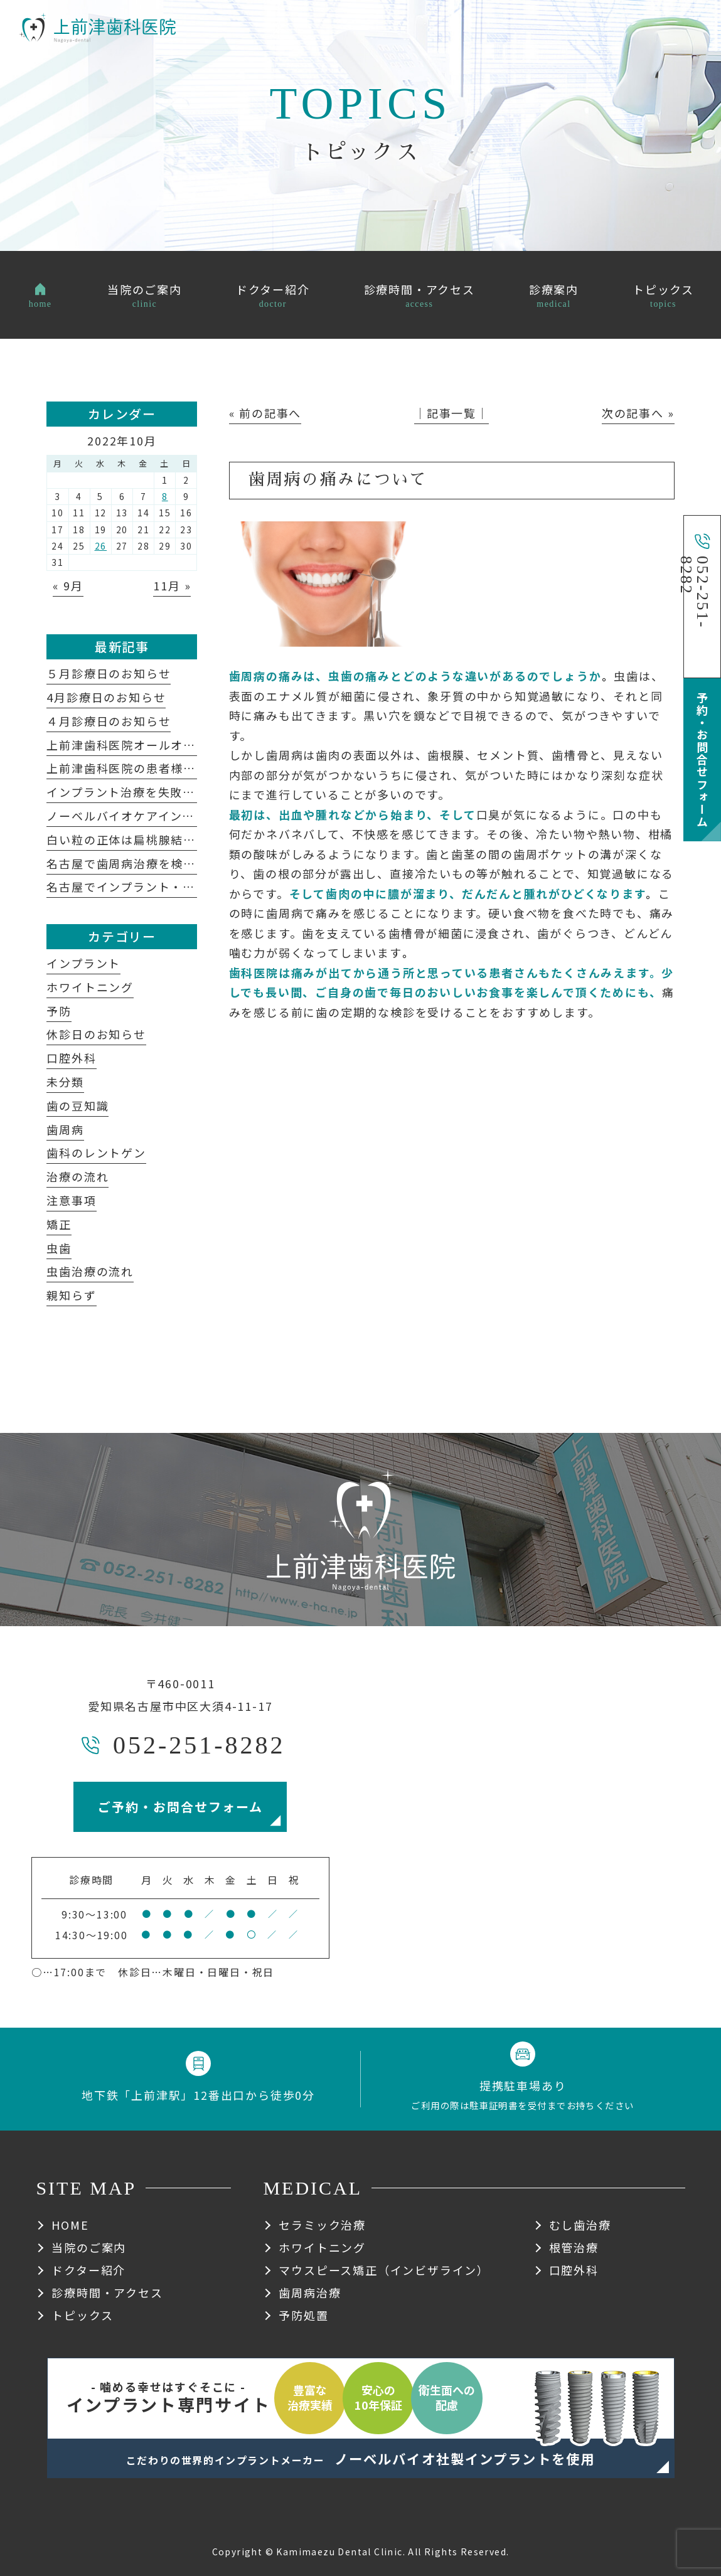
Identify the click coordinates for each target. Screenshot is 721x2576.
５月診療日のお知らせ (108, 673)
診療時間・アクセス (107, 2292)
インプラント (83, 963)
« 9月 (68, 585)
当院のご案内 (88, 2247)
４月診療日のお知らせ (108, 721)
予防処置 (303, 2315)
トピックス (82, 2315)
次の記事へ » (638, 413)
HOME (69, 2225)
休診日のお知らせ (96, 1034)
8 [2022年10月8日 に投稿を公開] (165, 496)
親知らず (71, 1295)
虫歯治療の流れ (90, 1271)
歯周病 (64, 1129)
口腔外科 (71, 1058)
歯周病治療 (310, 2292)
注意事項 (71, 1200)
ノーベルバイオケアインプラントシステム (169, 815)
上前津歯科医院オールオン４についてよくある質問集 (195, 745)
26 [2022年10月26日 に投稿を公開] (101, 546)
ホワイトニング (90, 987)
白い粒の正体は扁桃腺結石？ (127, 839)
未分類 (64, 1081)
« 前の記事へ (265, 413)
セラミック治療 (322, 2225)
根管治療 (574, 2247)
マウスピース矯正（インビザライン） (384, 2270)
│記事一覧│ (451, 413)
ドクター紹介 (88, 2270)
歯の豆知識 (77, 1105)
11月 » (172, 585)
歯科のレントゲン (96, 1152)
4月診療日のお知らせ (106, 697)
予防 (59, 1011)
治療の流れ (77, 1176)
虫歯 (59, 1248)
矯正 (59, 1224)
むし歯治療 (580, 2225)
